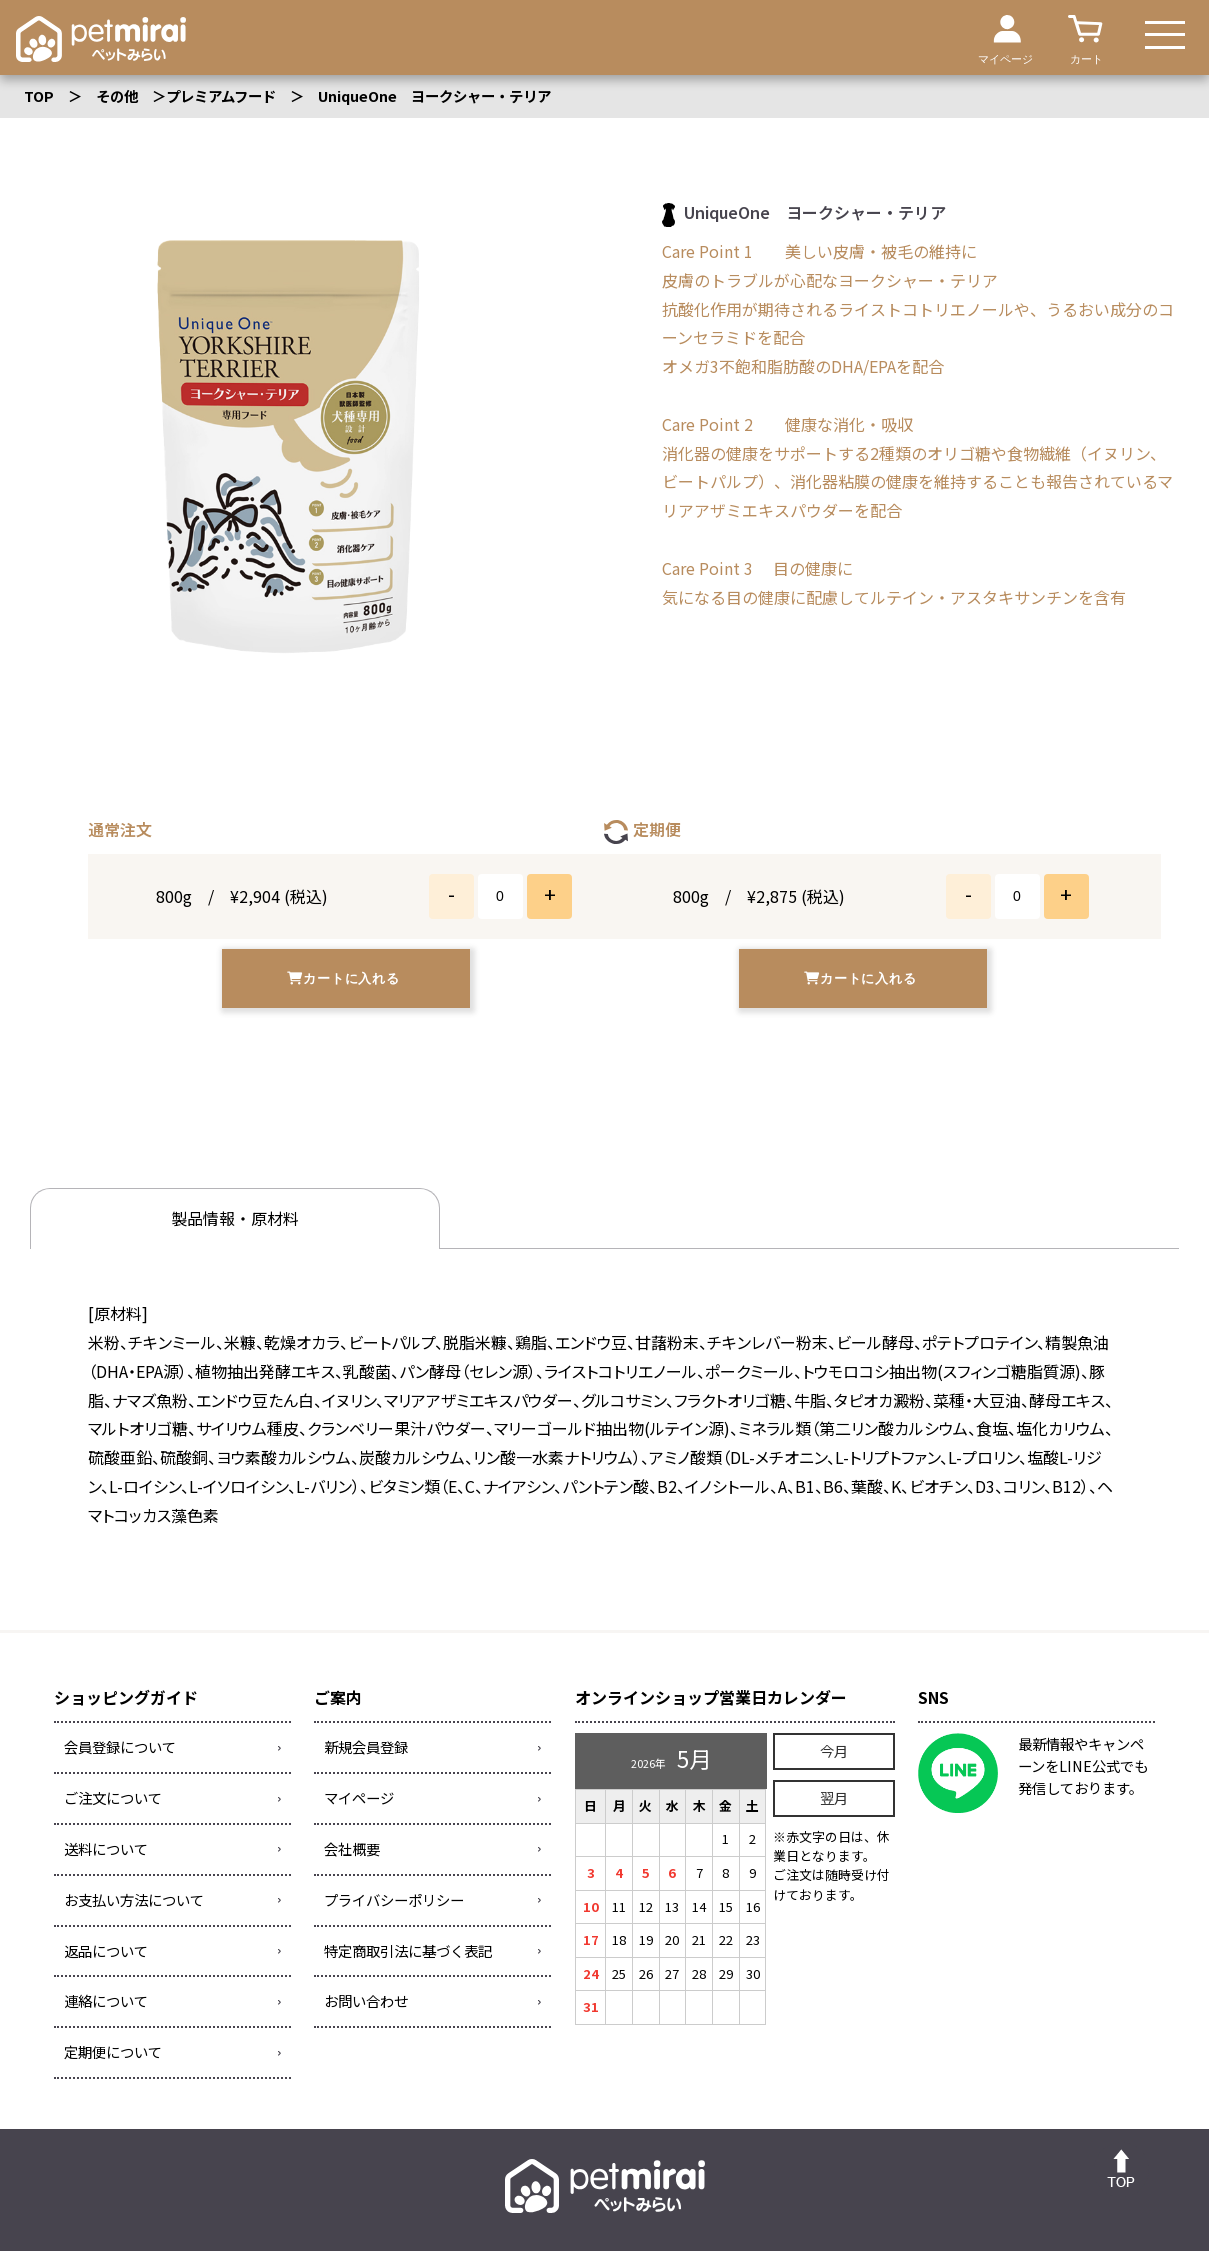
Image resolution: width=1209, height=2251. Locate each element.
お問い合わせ (366, 2001)
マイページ (359, 1798)
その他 (117, 95)
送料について (106, 1848)
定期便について (113, 2052)
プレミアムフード (221, 95)
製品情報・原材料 (209, 1219)
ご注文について (113, 1798)
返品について (106, 1950)
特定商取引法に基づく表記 (408, 1950)
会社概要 (352, 1848)
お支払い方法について (134, 1899)
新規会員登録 (366, 1747)
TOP (39, 95)
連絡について (106, 2001)
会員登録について (120, 1747)
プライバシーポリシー (394, 1899)
